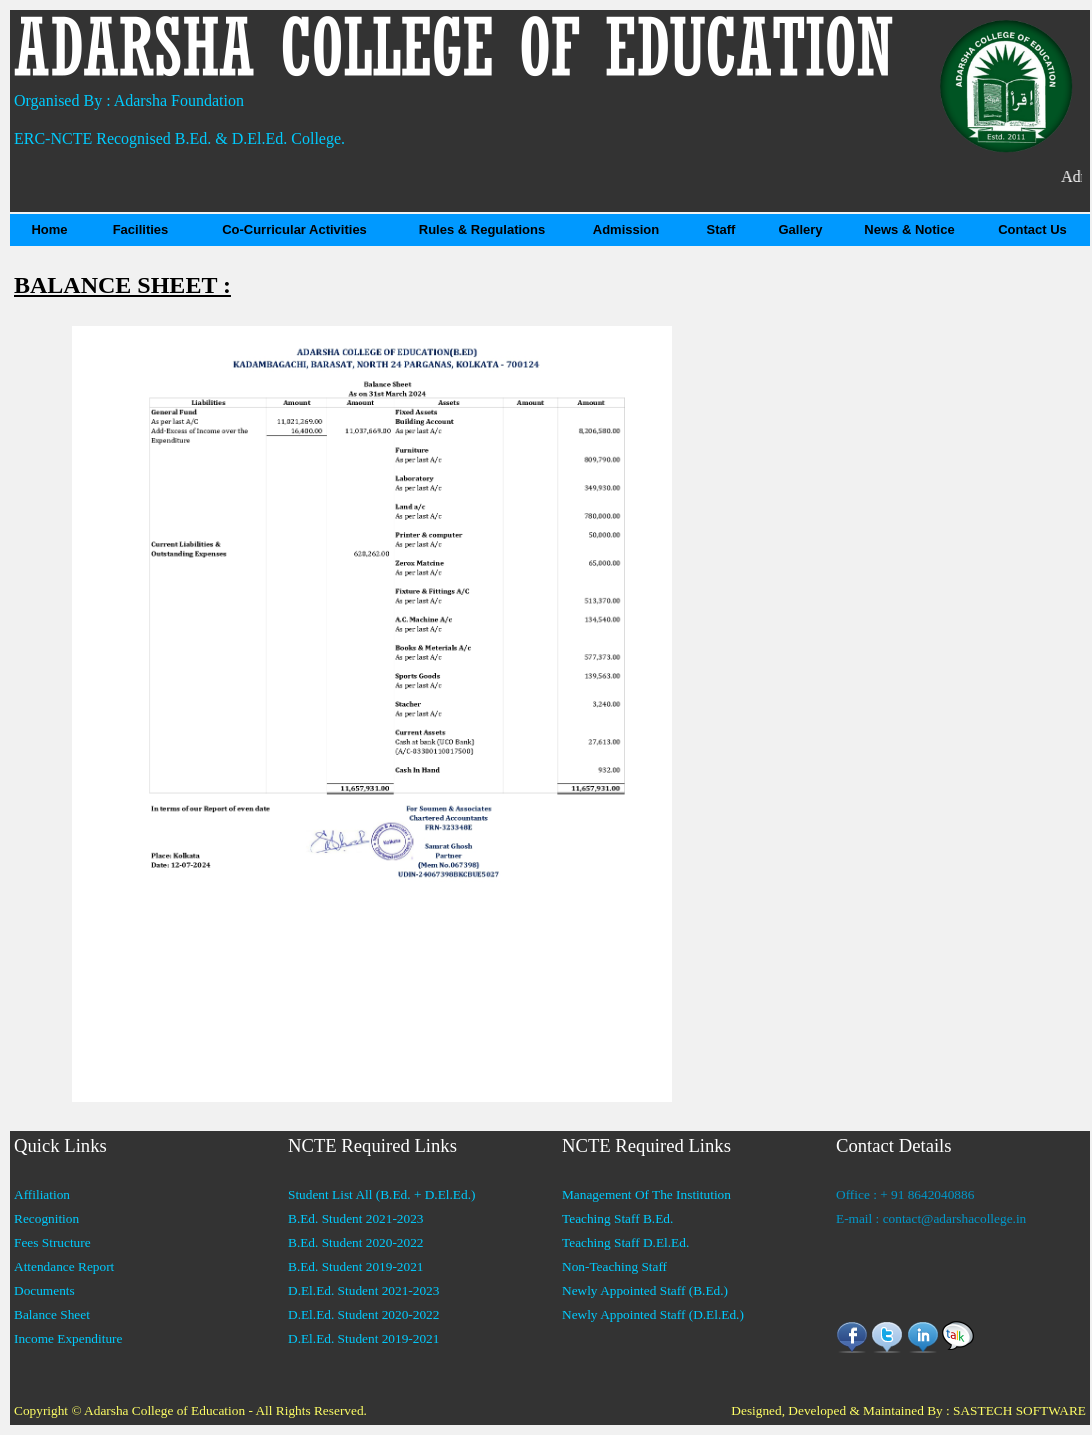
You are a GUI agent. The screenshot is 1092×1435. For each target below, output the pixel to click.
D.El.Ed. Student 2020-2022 (363, 1314)
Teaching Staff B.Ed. (617, 1218)
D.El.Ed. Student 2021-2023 (363, 1290)
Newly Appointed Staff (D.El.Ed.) (653, 1314)
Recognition (46, 1218)
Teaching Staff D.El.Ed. (625, 1242)
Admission (626, 229)
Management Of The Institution (646, 1194)
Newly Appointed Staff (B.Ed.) (645, 1290)
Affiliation (42, 1194)
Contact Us (1032, 229)
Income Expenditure (68, 1338)
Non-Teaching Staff (614, 1266)
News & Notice (909, 229)
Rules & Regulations (482, 229)
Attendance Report (64, 1266)
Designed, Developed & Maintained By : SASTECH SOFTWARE (908, 1410)
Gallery (800, 229)
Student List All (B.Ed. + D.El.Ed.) (381, 1194)
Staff (721, 229)
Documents (44, 1290)
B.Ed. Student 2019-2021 (356, 1266)
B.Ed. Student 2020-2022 (356, 1242)
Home (49, 229)
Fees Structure (52, 1242)
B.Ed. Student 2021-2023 (356, 1218)
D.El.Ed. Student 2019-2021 (363, 1338)
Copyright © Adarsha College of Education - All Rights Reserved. (190, 1410)
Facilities (141, 229)
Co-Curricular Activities (294, 229)
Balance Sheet (52, 1314)
